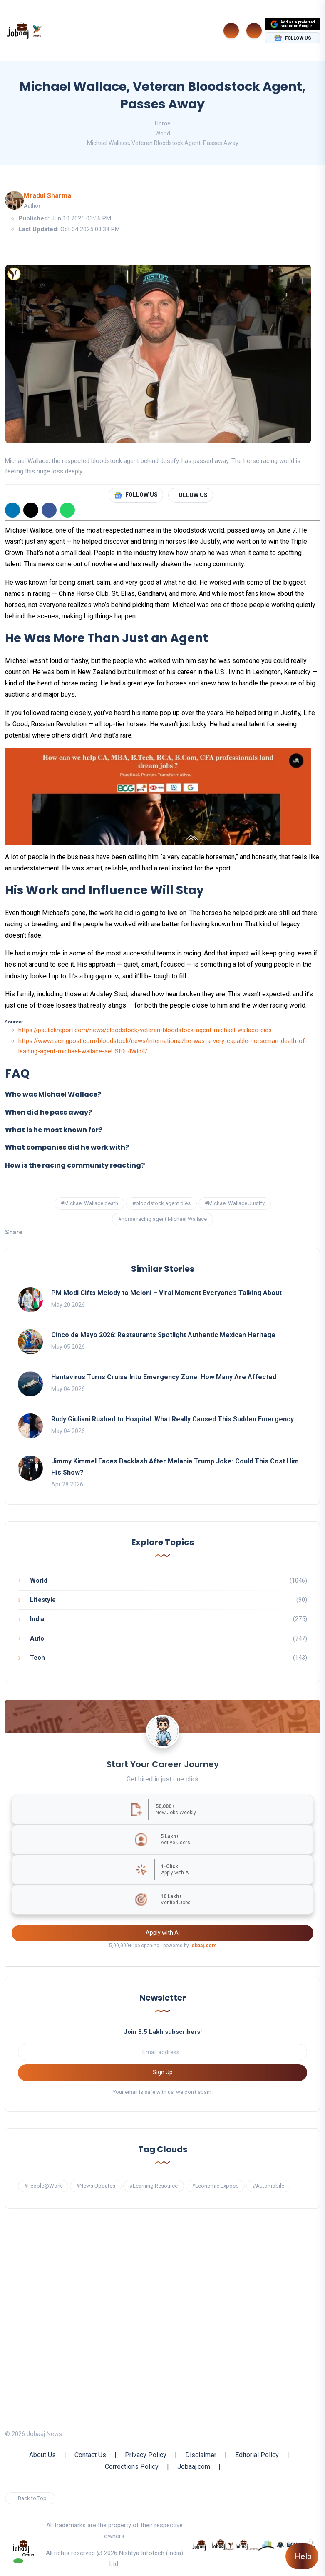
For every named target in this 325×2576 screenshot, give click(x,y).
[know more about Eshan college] (287, 2544)
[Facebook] (49, 510)
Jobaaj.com (193, 2467)
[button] (162, 1094)
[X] (30, 510)
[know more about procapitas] (266, 2544)
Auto (37, 1638)
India (37, 1619)
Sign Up (163, 2072)
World (162, 133)
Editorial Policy (257, 2455)
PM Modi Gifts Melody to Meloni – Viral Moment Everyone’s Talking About (166, 1293)
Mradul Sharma (47, 196)
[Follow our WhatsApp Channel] (18, 2560)
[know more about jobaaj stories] (222, 2544)
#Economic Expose (215, 2186)
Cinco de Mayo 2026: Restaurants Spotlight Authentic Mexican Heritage (163, 1335)
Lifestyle (43, 1599)
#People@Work (43, 2186)
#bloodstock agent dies (161, 1203)
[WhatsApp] (67, 510)
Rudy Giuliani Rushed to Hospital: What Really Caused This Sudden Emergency (172, 1419)
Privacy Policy (145, 2455)
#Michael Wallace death (89, 1203)
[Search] (231, 30)
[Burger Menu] (254, 30)
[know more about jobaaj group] (23, 2547)
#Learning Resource (153, 2186)
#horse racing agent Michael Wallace (162, 1219)
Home (163, 123)
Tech (37, 1657)
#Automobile (268, 2186)
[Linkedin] (12, 510)
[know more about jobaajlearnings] (246, 2544)
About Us (42, 2455)
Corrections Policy (132, 2467)
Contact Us (90, 2455)
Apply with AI (163, 1932)
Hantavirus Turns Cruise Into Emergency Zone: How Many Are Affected (163, 1377)
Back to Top (32, 2498)
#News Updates (95, 2186)
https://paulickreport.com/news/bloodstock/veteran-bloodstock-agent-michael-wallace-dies (145, 1030)
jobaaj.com (203, 1945)
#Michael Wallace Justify (235, 1203)
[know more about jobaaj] (199, 2544)
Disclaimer (200, 2455)
